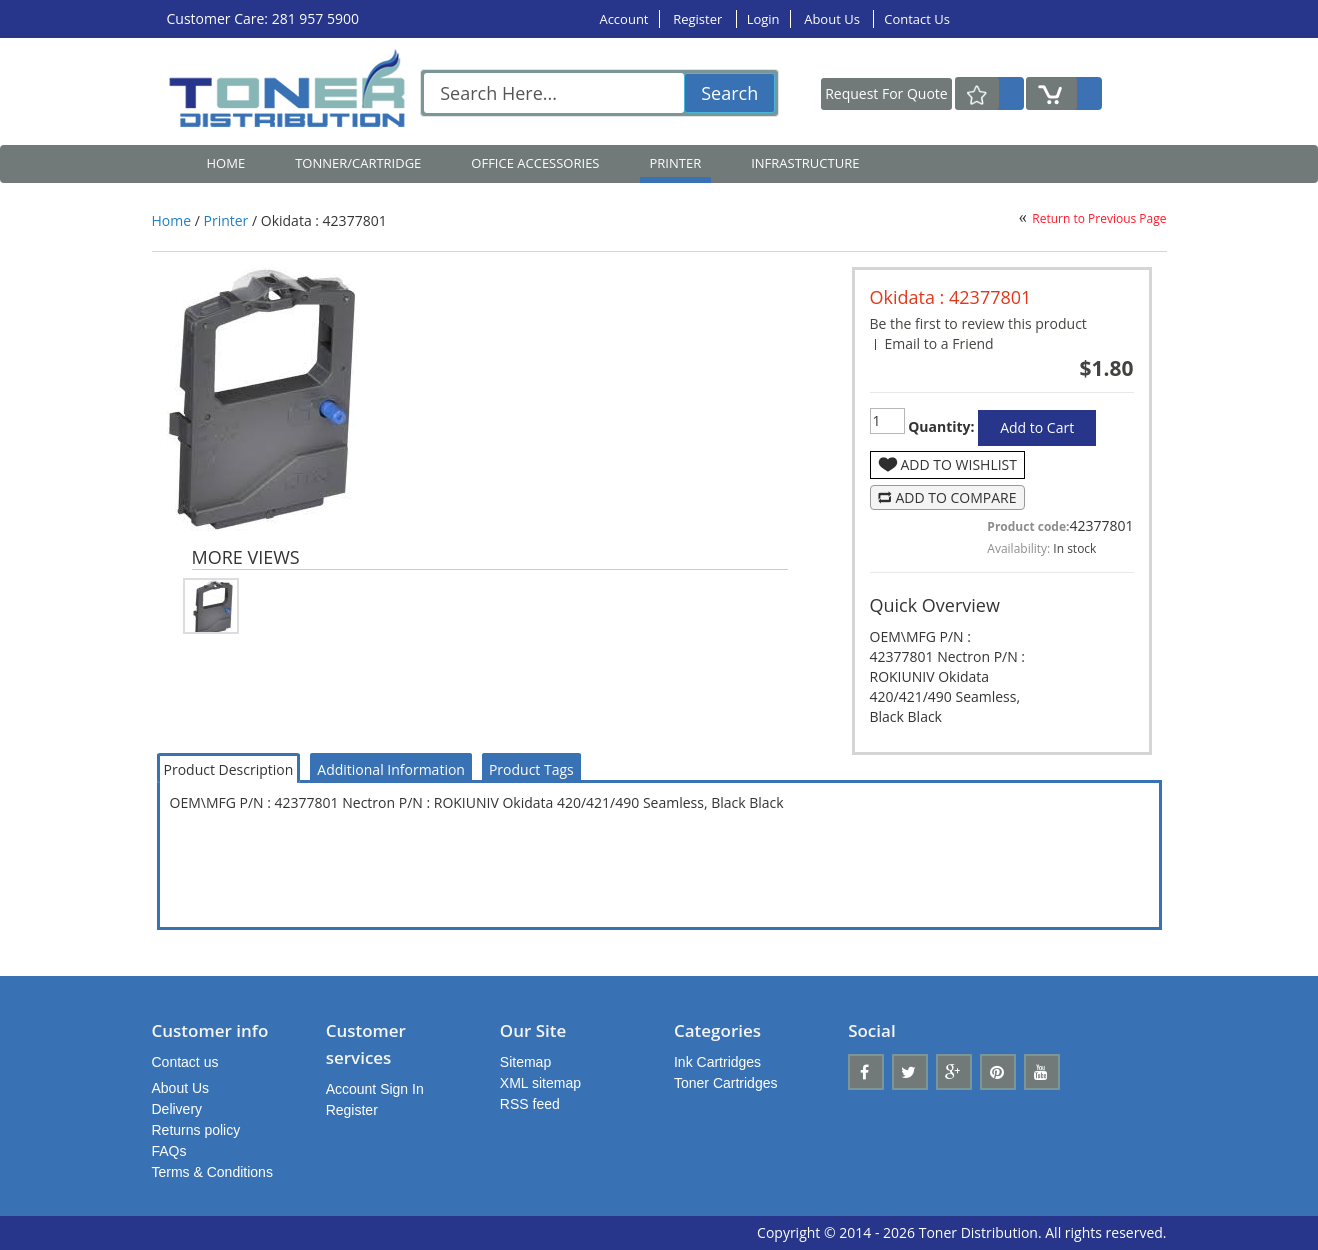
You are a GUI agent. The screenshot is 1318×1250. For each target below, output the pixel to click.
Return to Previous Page (1099, 218)
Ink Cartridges (717, 1062)
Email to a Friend (939, 343)
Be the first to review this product (978, 323)
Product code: (1028, 526)
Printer (226, 220)
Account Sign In (375, 1089)
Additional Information (391, 769)
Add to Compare (956, 497)
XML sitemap (540, 1083)
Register (699, 19)
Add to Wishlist (959, 464)
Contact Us (917, 19)
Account (623, 19)
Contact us (185, 1062)
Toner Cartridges (726, 1083)
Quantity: (940, 426)
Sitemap (525, 1062)
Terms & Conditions (212, 1172)
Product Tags (531, 769)
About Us (833, 19)
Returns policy (196, 1130)
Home (226, 163)
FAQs (169, 1151)
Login (763, 19)
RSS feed (530, 1104)
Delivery (177, 1109)
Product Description (229, 769)
